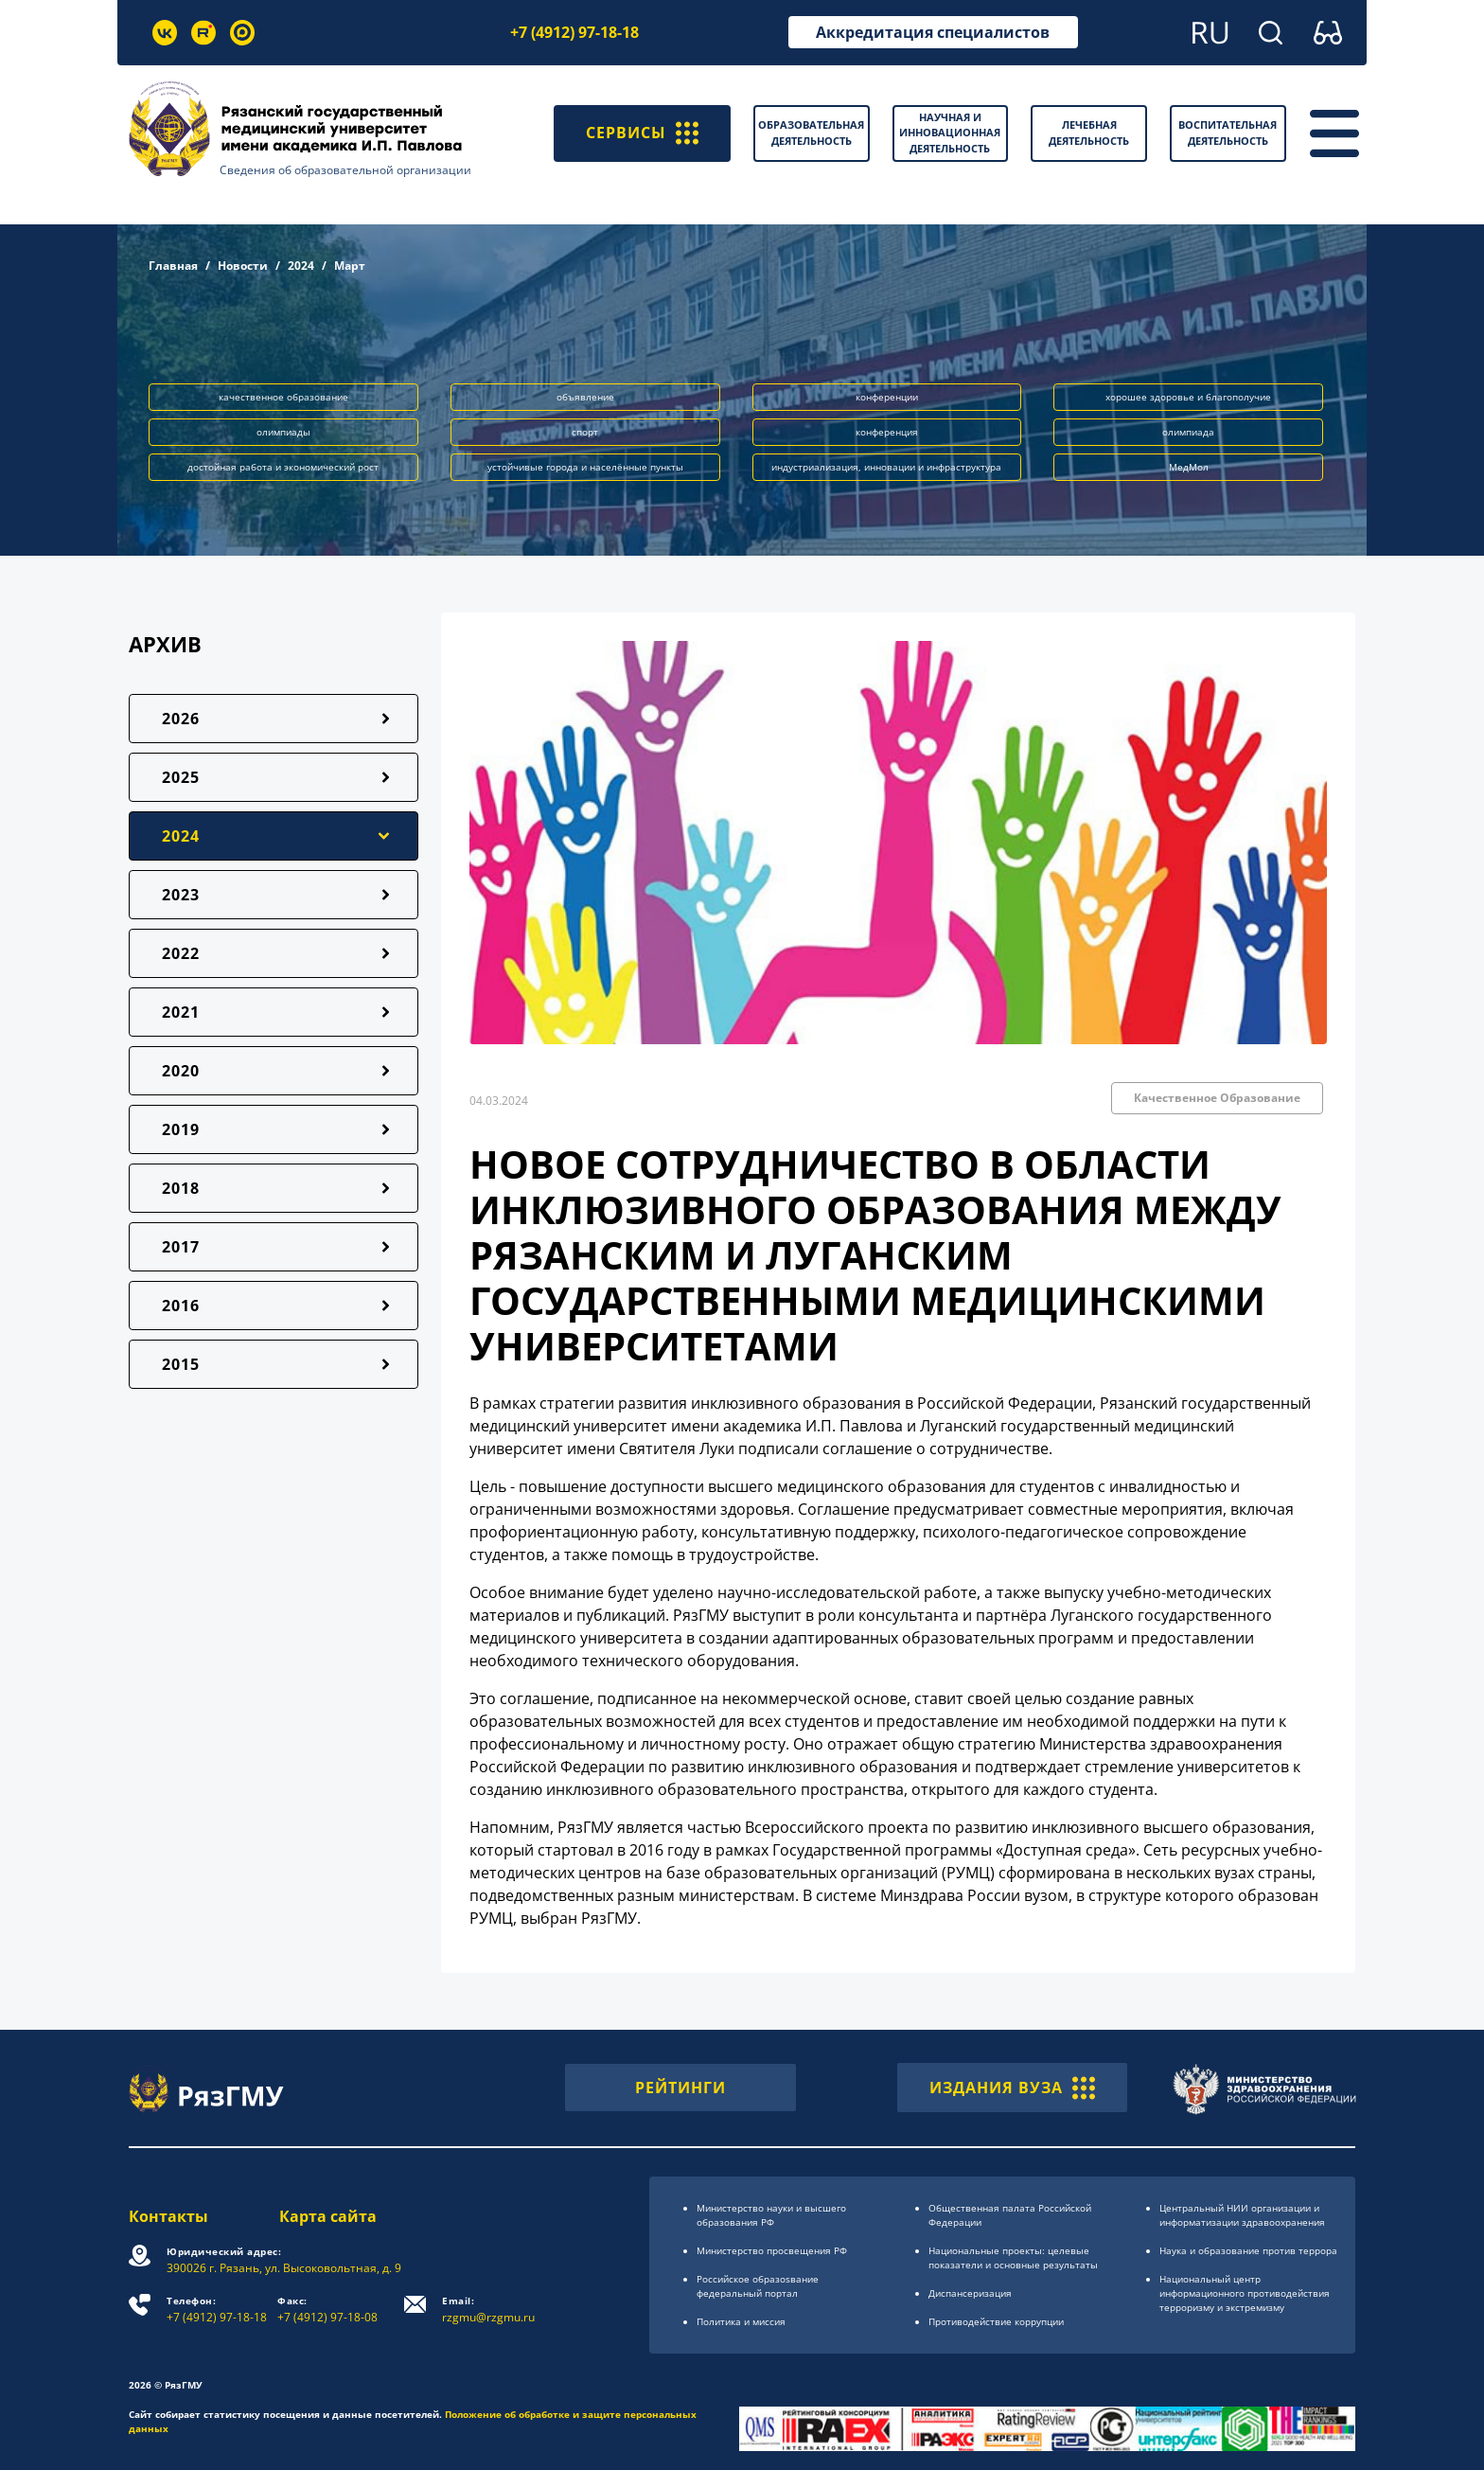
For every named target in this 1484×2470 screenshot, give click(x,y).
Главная (173, 266)
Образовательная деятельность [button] (811, 132)
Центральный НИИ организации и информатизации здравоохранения (1242, 2215)
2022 (181, 953)
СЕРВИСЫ (642, 133)
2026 (181, 718)
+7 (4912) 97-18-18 (574, 32)
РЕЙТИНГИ (680, 2087)
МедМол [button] (1189, 466)
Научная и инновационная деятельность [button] (949, 132)
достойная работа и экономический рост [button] (283, 466)
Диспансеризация (970, 2293)
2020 (181, 1070)
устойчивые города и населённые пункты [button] (585, 466)
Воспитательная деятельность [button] (1227, 132)
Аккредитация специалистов (933, 32)
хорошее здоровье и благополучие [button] (1188, 396)
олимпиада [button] (1188, 431)
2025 (181, 777)
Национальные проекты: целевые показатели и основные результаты (1013, 2257)
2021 (181, 1012)
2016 (181, 1305)
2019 (181, 1129)
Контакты (168, 2216)
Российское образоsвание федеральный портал (758, 2286)
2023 (181, 894)
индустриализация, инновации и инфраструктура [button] (886, 466)
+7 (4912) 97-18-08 (327, 2309)
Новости (243, 266)
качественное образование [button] (283, 396)
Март (349, 266)
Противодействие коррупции (996, 2321)
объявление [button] (585, 396)
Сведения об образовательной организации (345, 170)
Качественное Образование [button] (1217, 1098)
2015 (181, 1364)
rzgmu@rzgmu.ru (488, 2309)
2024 (301, 266)
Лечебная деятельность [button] (1089, 132)
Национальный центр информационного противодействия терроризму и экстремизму (1244, 2293)
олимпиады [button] (283, 431)
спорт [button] (585, 431)
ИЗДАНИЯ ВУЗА (1012, 2087)
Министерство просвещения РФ (772, 2250)
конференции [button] (887, 396)
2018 (181, 1188)
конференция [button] (887, 431)
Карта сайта (328, 2216)
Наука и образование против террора (1248, 2250)
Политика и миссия (741, 2321)
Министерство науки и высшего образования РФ (771, 2215)
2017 (181, 1246)
